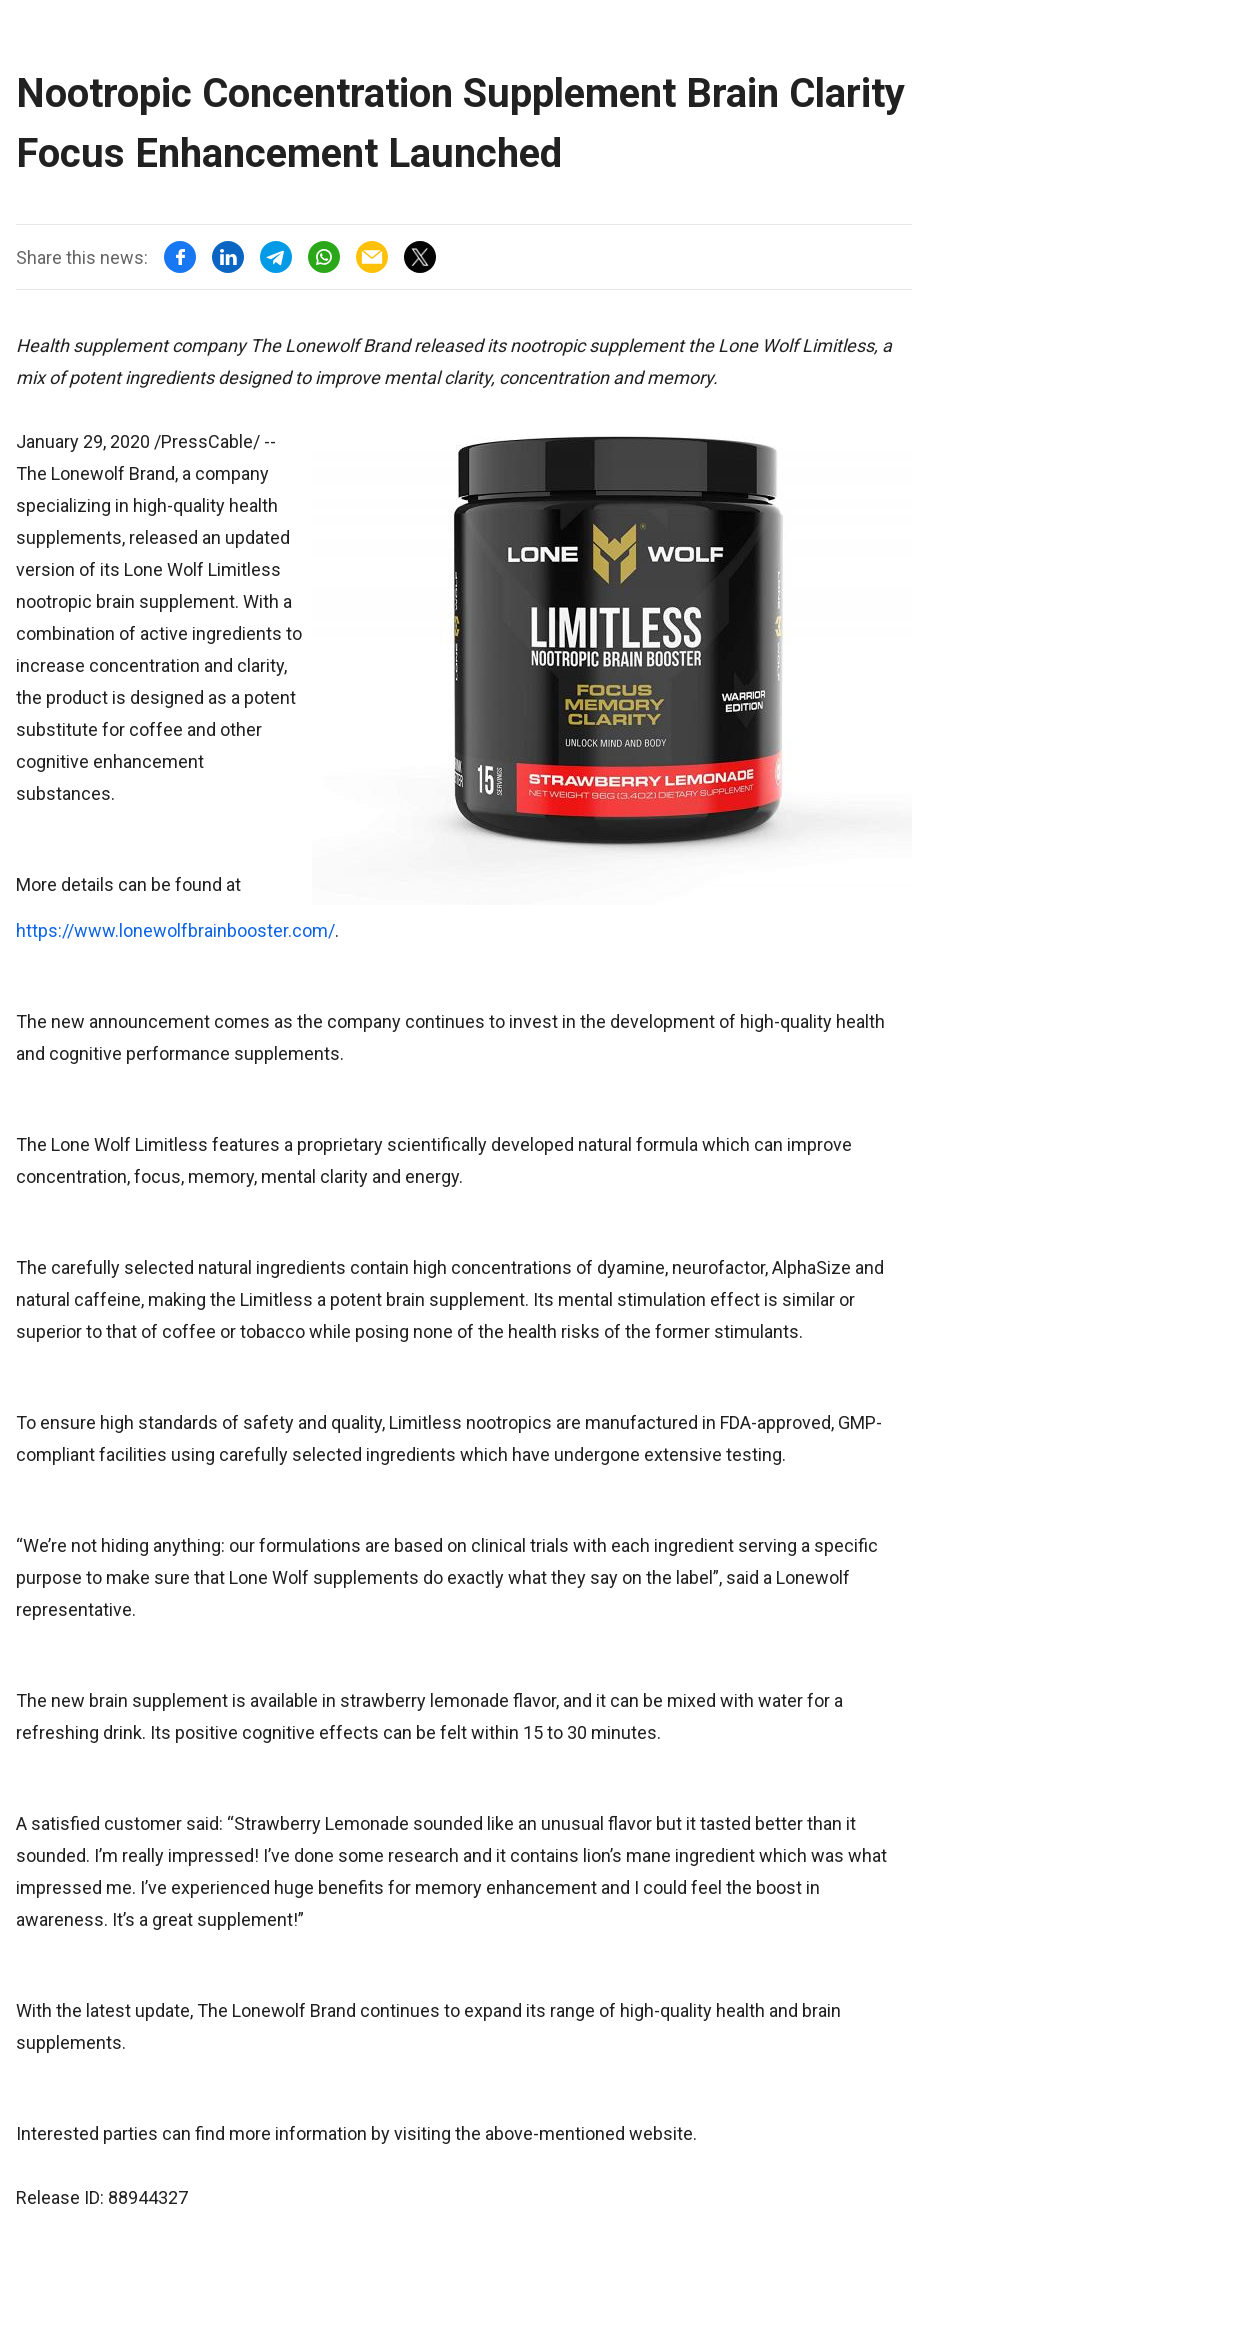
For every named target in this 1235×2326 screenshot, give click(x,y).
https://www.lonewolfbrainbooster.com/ (175, 930)
